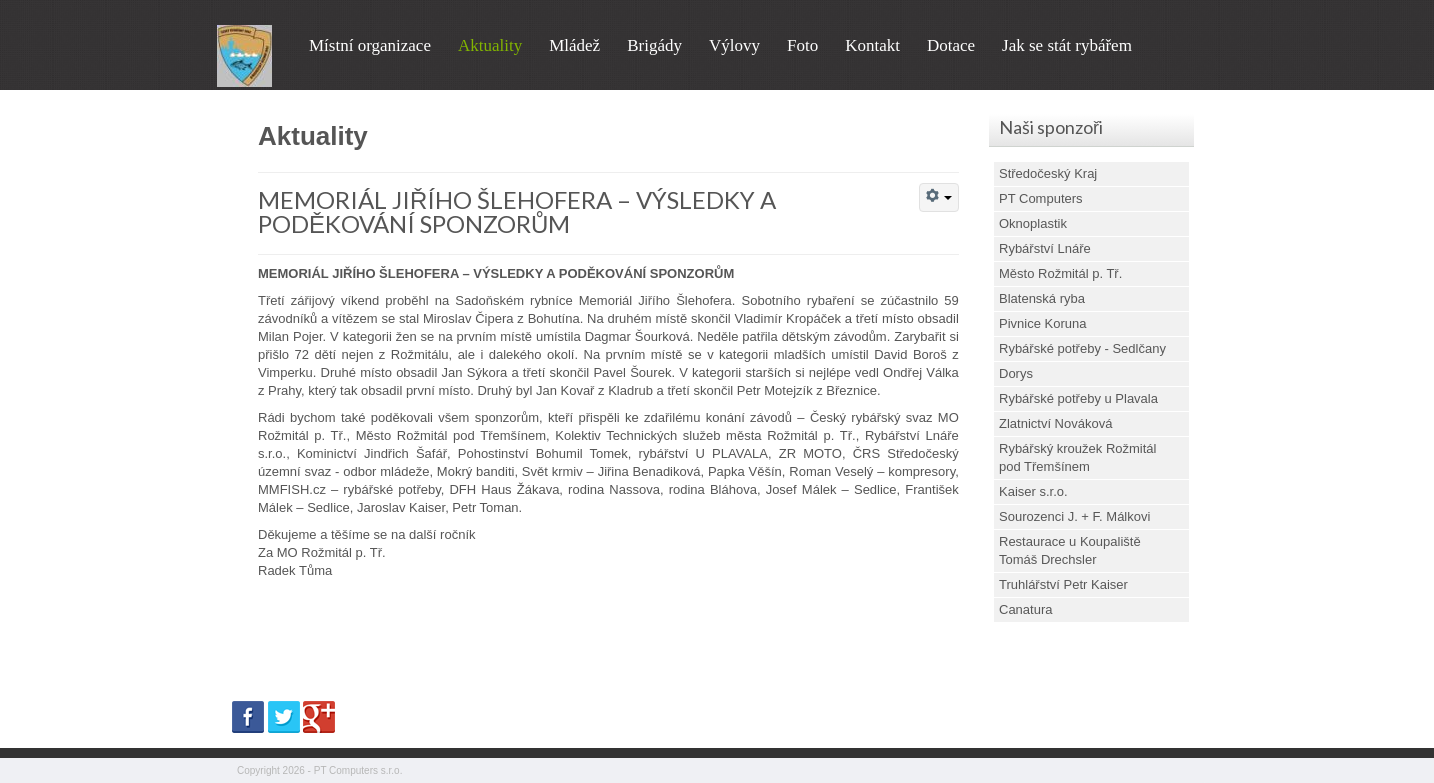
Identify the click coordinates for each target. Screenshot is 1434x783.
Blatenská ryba (1042, 298)
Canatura (1025, 609)
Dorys (1016, 373)
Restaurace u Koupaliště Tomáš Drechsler (1070, 550)
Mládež (574, 45)
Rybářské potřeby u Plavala (1078, 398)
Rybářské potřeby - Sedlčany (1082, 348)
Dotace (951, 45)
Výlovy (734, 45)
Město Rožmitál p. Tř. (1060, 273)
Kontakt (872, 45)
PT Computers (1041, 198)
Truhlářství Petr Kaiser (1063, 584)
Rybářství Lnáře (1045, 248)
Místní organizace (370, 45)
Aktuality (490, 45)
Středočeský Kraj (1048, 173)
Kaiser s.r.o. (1033, 491)
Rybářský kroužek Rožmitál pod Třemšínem (1078, 457)
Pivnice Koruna (1042, 323)
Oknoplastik (1033, 223)
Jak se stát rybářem (1067, 45)
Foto (802, 45)
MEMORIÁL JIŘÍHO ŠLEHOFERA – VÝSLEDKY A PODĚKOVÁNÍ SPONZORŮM (517, 211)
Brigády (654, 45)
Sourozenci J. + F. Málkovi (1074, 516)
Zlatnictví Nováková (1055, 423)
